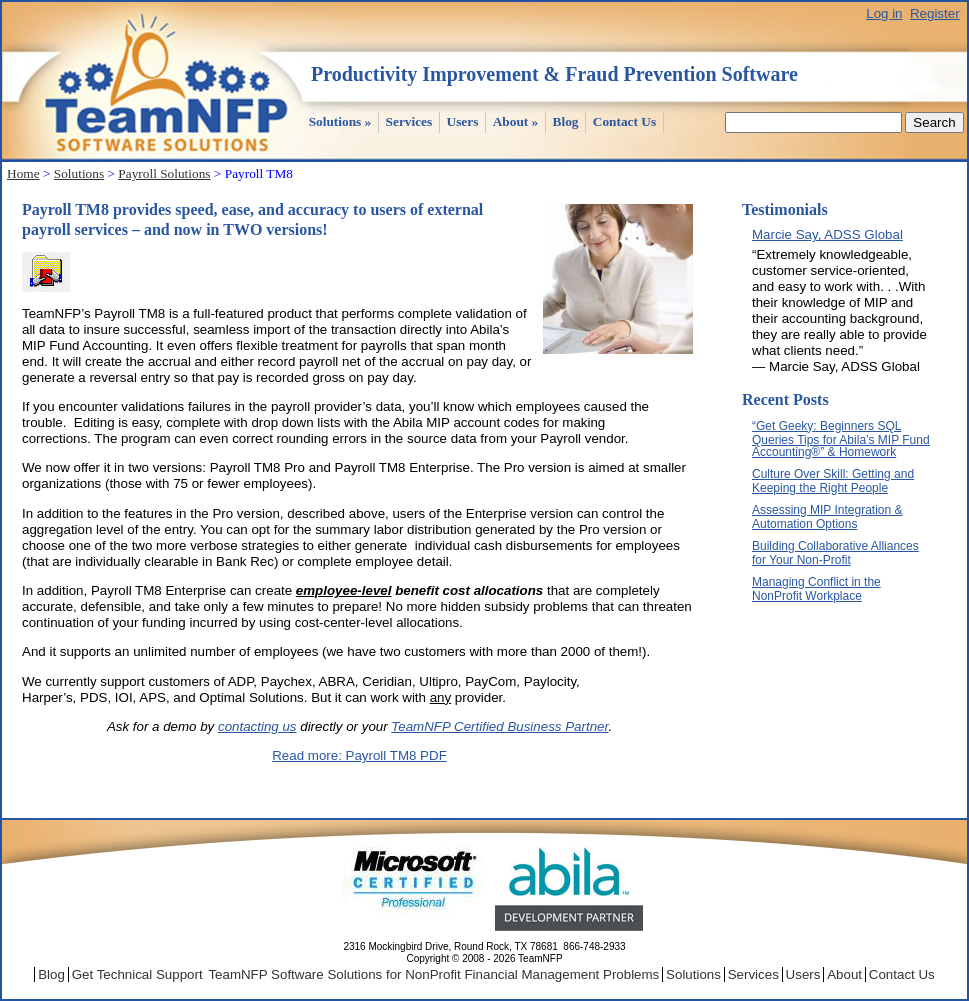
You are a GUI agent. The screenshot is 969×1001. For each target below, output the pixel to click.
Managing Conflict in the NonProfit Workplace (816, 589)
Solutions (340, 121)
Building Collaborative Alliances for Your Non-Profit (835, 553)
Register (935, 13)
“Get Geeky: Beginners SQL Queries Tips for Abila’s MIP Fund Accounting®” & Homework (841, 439)
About (516, 121)
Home (23, 173)
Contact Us (624, 121)
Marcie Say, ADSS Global (827, 234)
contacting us (257, 726)
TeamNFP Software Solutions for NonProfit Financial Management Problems (433, 974)
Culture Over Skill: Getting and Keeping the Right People (833, 481)
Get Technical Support (137, 974)
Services (409, 121)
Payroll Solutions (164, 173)
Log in (884, 13)
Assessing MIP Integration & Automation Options (827, 517)
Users (463, 121)
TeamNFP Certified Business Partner (499, 726)
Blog (566, 121)
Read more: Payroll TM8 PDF (359, 755)
